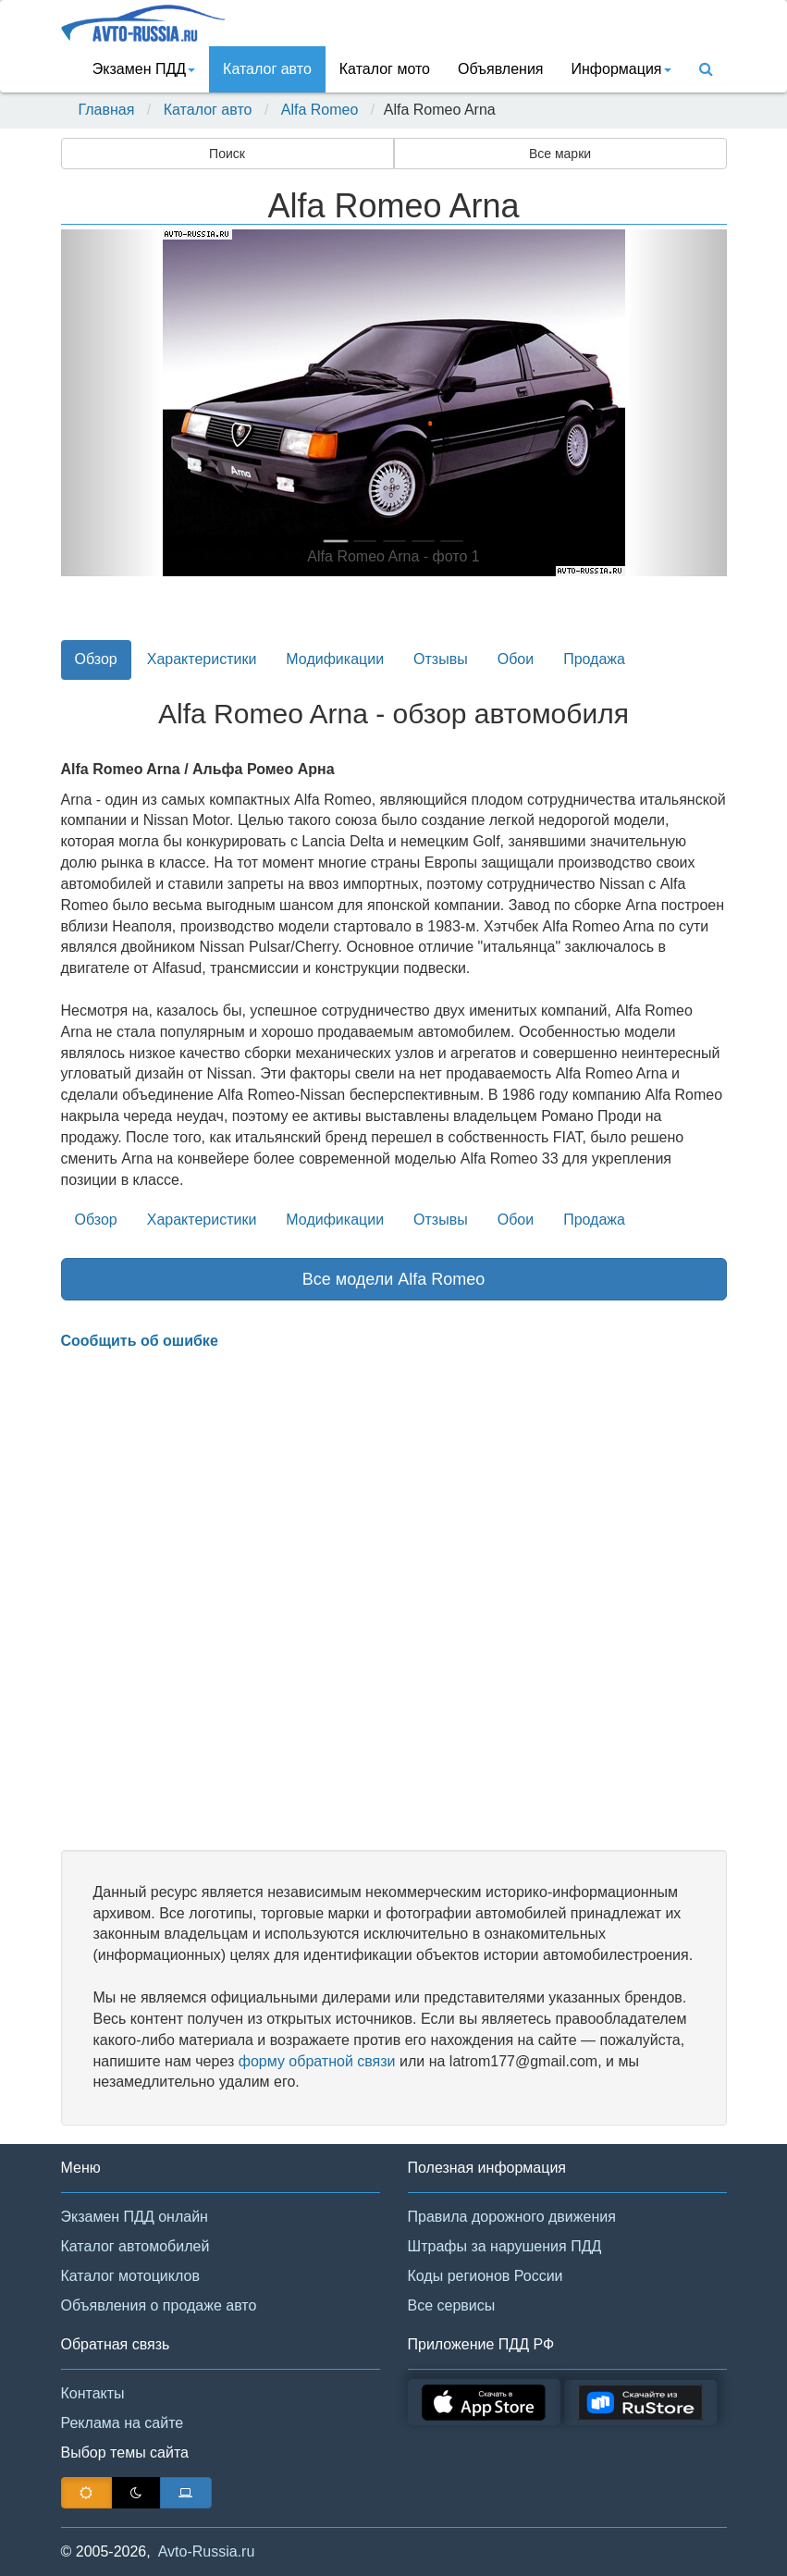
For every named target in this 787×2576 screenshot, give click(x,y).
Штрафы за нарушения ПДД (505, 2246)
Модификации (335, 659)
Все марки (560, 153)
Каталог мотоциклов (130, 2276)
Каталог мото (384, 69)
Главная (107, 109)
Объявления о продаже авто (159, 2305)
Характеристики (202, 659)
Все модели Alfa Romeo (394, 1279)
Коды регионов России (485, 2276)
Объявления (501, 69)
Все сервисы (452, 2305)
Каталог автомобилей (135, 2246)
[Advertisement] (394, 1601)
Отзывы (440, 659)
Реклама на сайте (122, 2423)
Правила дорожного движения (512, 2217)
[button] (111, 402)
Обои (516, 659)
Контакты (93, 2393)
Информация (621, 69)
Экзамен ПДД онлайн (134, 2217)
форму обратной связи (317, 2061)
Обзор (96, 659)
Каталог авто (267, 69)
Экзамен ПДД (143, 69)
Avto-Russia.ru (206, 2551)
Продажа (594, 659)
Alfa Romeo (320, 109)
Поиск (227, 153)
